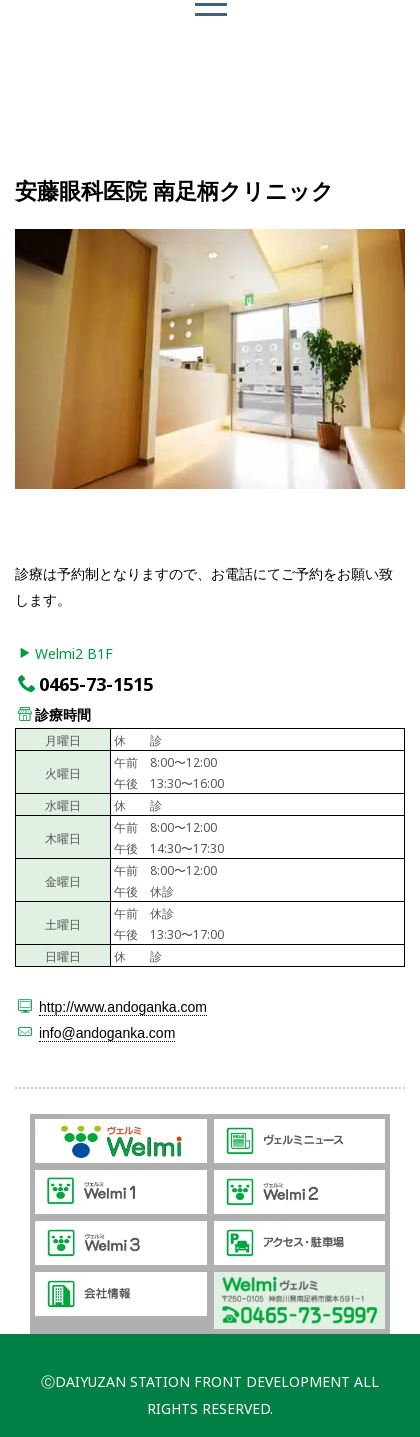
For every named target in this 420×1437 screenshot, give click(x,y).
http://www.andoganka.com (123, 1007)
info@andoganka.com (107, 1033)
